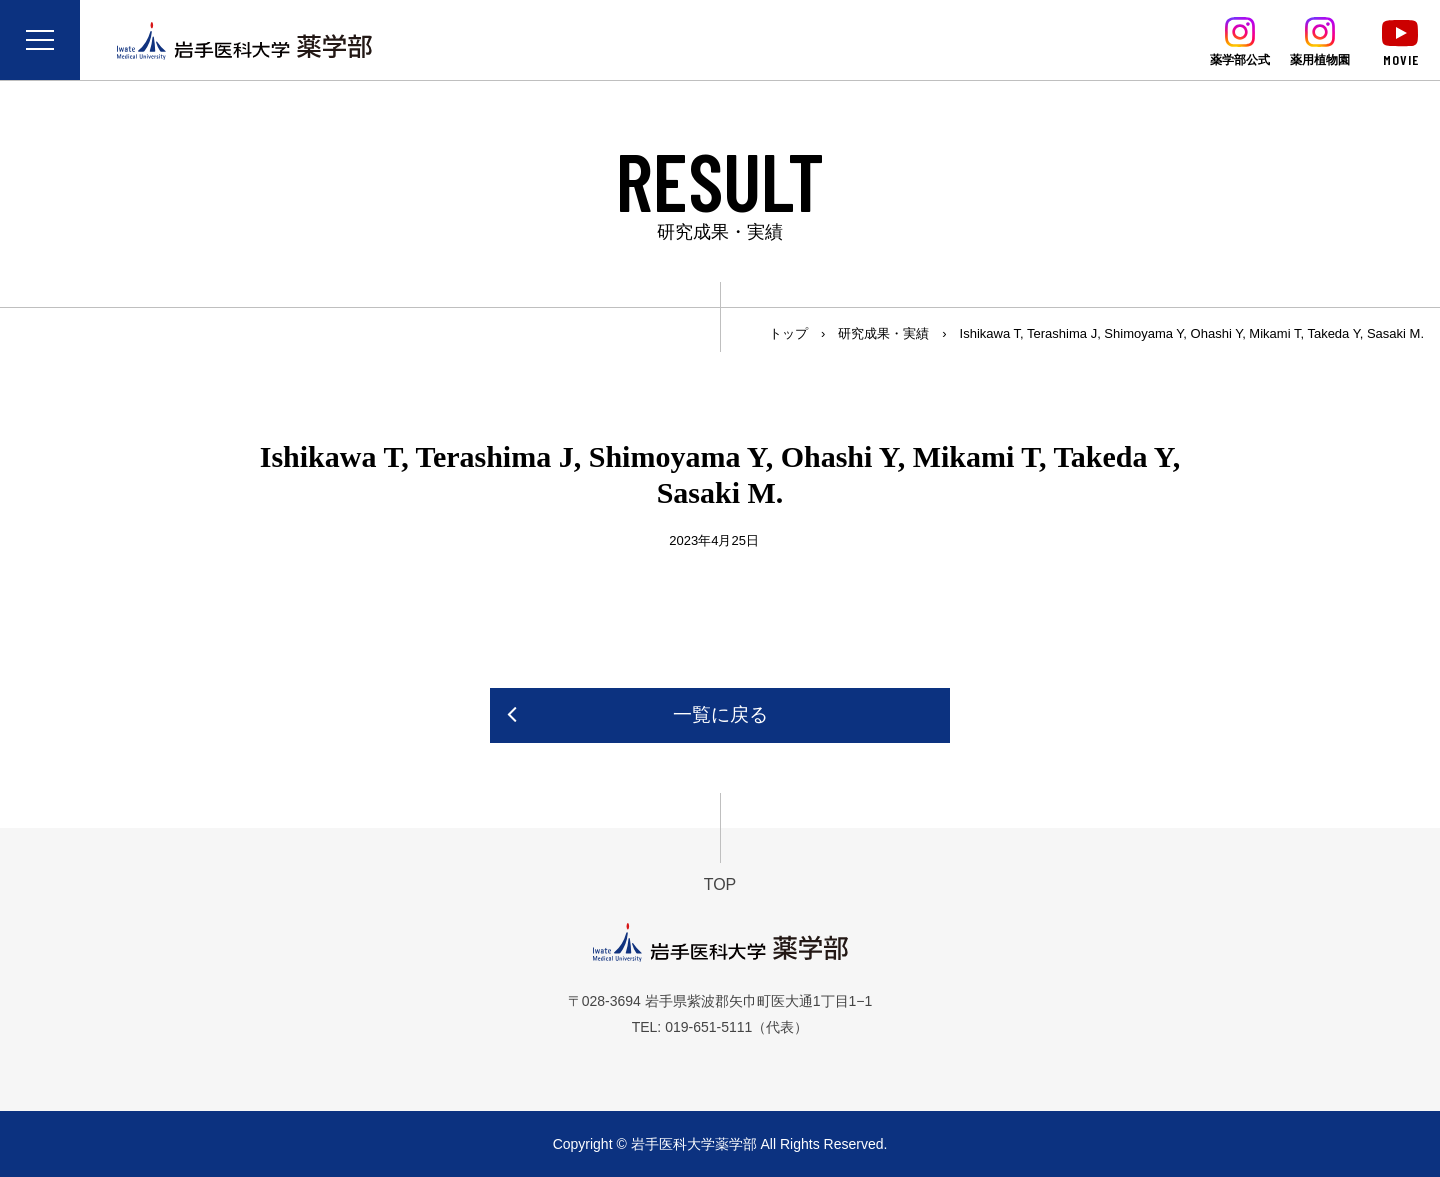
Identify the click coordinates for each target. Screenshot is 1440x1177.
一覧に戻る (720, 714)
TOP (720, 884)
